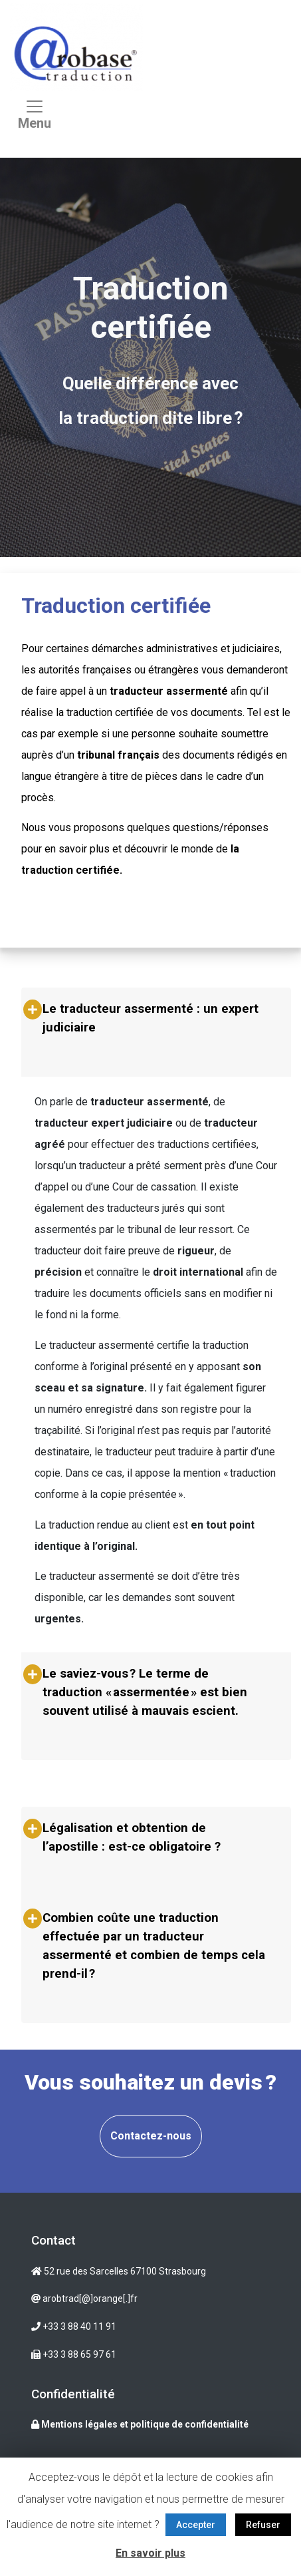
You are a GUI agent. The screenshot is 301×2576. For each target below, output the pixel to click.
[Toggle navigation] (34, 118)
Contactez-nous (150, 2135)
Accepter (195, 2524)
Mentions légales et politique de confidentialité (140, 2424)
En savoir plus (150, 2553)
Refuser (263, 2524)
